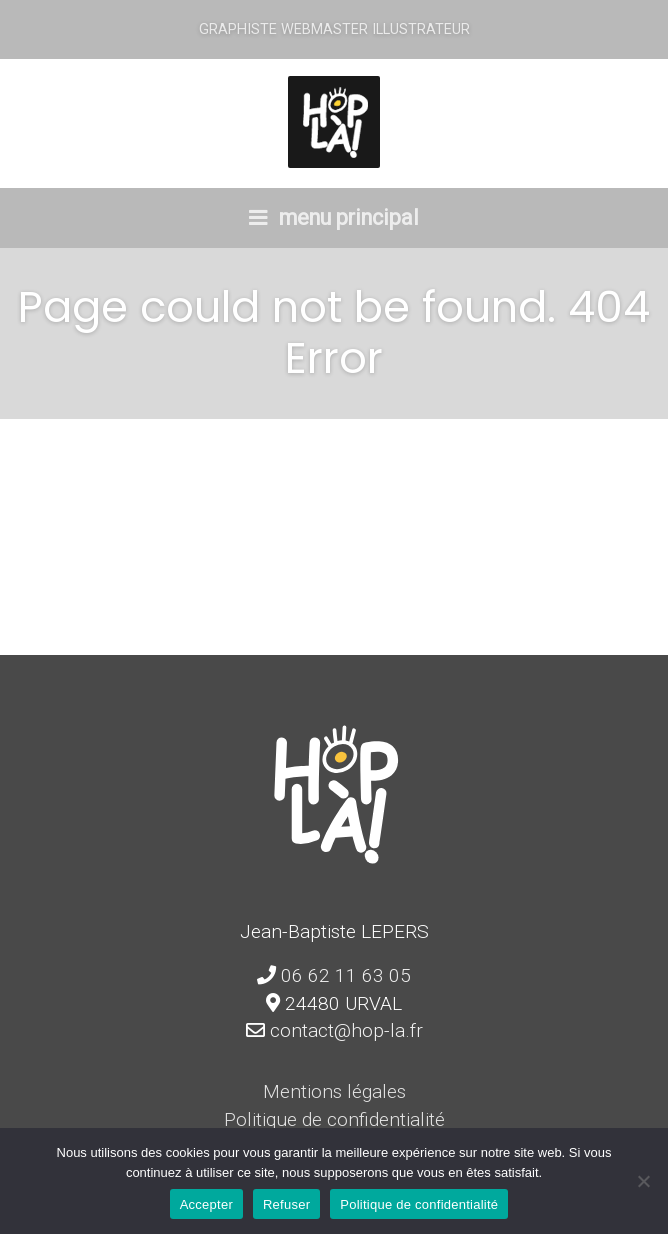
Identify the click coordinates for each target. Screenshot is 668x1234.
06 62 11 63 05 (346, 975)
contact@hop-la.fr (346, 1030)
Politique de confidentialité (334, 1119)
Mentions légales (334, 1091)
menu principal (334, 217)
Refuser (286, 1204)
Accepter (206, 1204)
